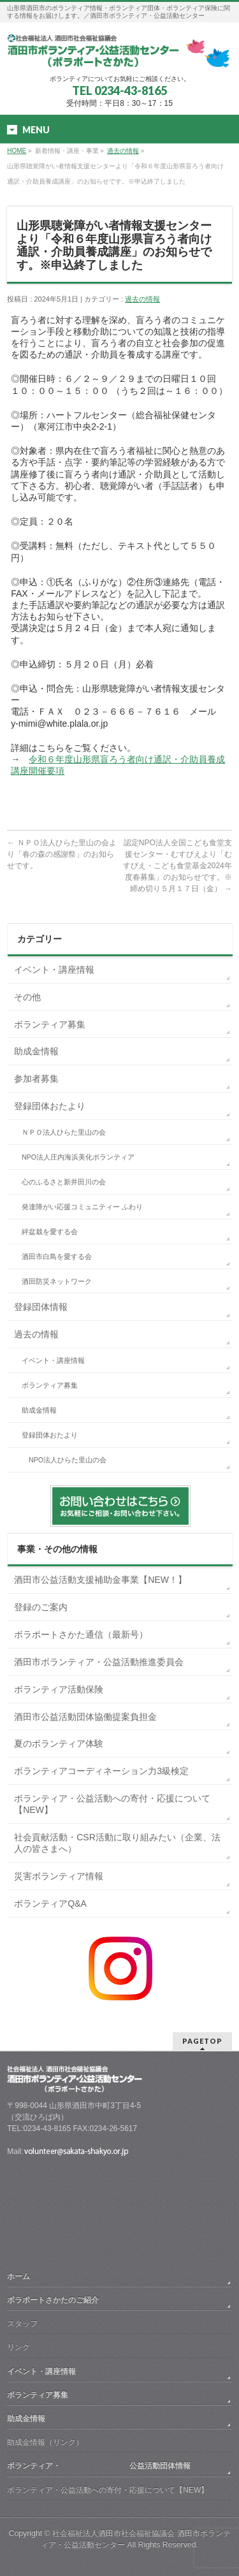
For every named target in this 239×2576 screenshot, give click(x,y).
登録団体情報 (41, 1307)
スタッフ (22, 2323)
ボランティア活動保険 (58, 1689)
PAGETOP (202, 2041)
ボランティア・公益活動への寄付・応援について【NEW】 (112, 1804)
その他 (27, 997)
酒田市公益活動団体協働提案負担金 (85, 1717)
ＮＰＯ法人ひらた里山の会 (64, 1132)
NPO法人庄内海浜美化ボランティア (78, 1157)
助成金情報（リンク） (45, 2442)
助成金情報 (36, 1051)
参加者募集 (36, 1078)
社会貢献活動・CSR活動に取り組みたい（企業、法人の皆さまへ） (117, 1843)
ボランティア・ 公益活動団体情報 (99, 2465)
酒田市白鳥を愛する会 (57, 1256)
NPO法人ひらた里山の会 (67, 1460)
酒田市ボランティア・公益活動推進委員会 (99, 1662)
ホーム (18, 2276)
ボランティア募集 (49, 1024)
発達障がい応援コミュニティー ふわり (82, 1207)
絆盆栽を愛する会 (50, 1231)
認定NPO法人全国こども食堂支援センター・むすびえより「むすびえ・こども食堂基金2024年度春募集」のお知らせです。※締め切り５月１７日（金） (177, 865)
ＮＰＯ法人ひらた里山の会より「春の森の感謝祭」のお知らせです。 (61, 854)
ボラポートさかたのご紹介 (53, 2300)
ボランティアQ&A (50, 1903)
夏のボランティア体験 (58, 1743)
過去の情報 (123, 150)
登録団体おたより (49, 1106)
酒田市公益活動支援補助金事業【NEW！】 (100, 1580)
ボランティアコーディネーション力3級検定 (101, 1771)
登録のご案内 (41, 1607)
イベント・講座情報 (54, 969)
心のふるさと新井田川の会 (64, 1182)
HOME (16, 150)
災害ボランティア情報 (58, 1876)
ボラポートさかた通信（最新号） (81, 1634)
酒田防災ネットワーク (57, 1281)
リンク (18, 2347)
